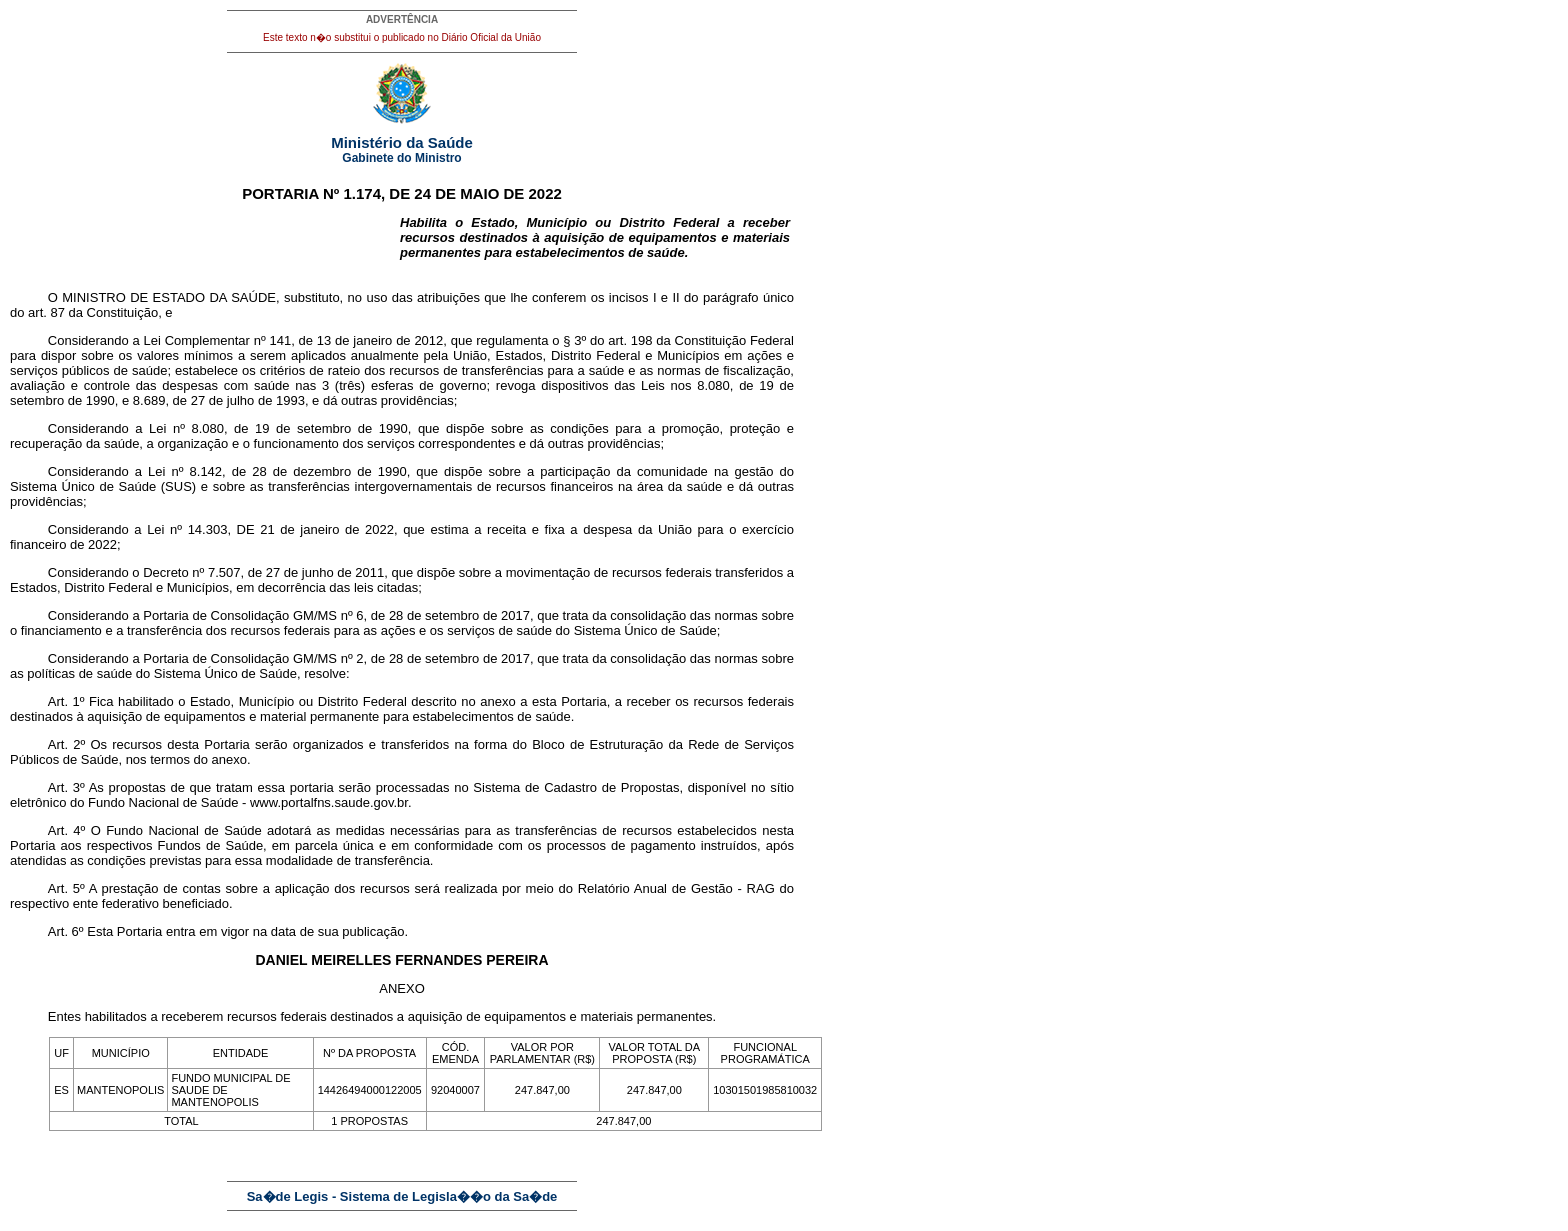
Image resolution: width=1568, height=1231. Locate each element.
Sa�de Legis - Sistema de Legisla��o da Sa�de (402, 1196)
